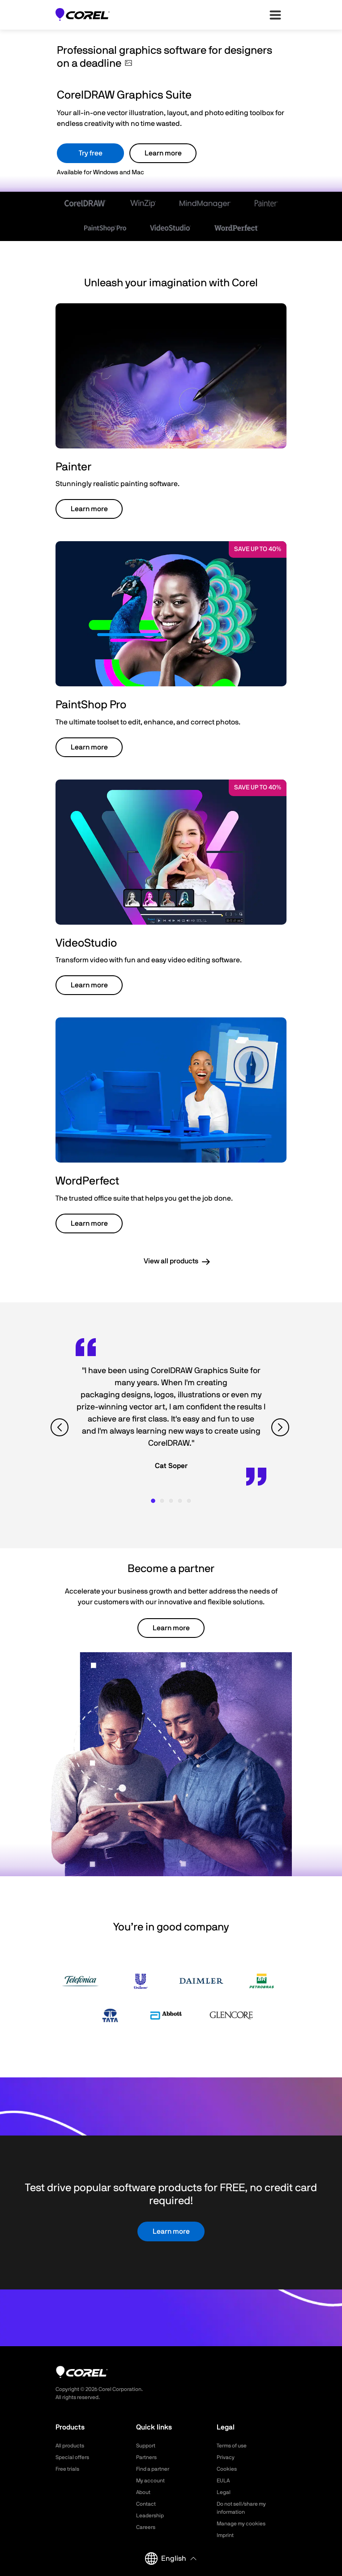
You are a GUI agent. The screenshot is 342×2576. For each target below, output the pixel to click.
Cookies (227, 2469)
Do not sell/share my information (241, 2508)
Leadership (150, 2515)
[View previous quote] (60, 1427)
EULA (223, 2480)
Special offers (72, 2457)
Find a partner (152, 2469)
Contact (146, 2504)
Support (145, 2445)
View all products (171, 1261)
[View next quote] (281, 1427)
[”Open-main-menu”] (275, 15)
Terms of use (232, 2445)
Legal (224, 2492)
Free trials (67, 2469)
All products (70, 2445)
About (143, 2492)
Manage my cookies (241, 2523)
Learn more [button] (89, 509)
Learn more (163, 153)
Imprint (225, 2535)
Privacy (226, 2457)
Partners (146, 2457)
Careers (145, 2527)
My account (150, 2480)
